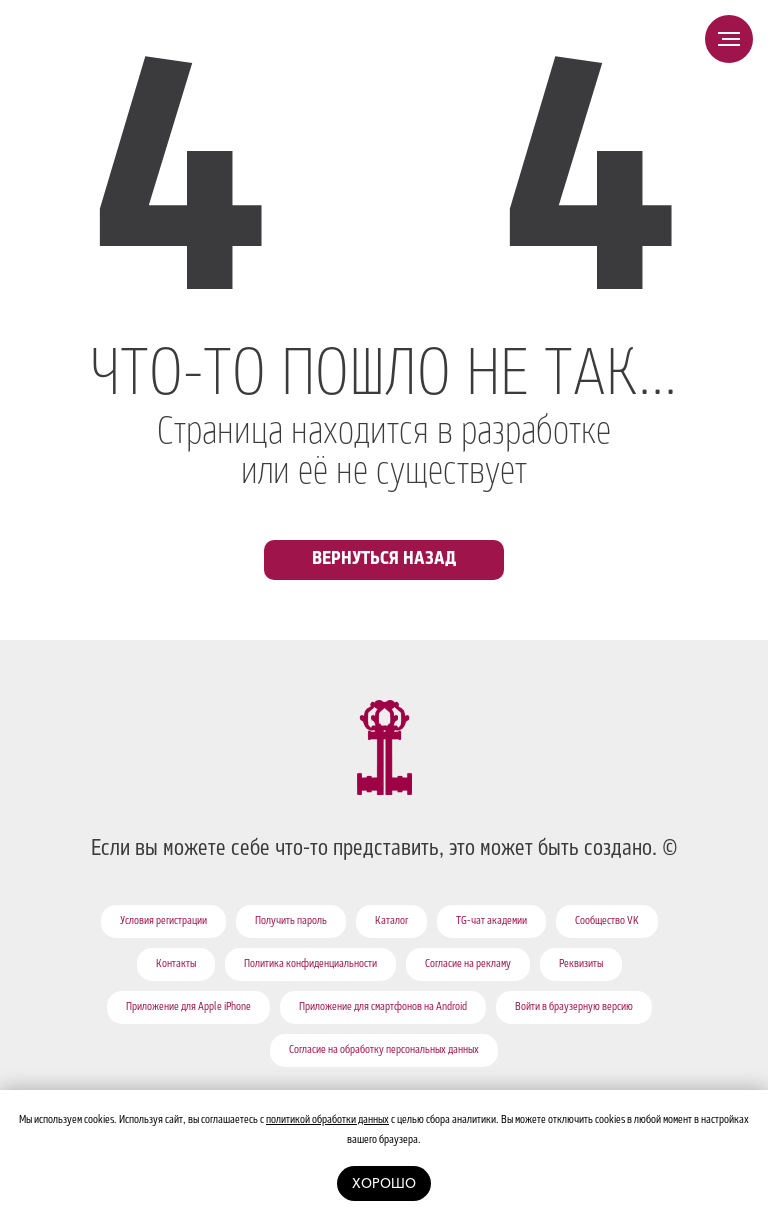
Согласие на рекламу (468, 965)
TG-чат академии (491, 922)
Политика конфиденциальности (310, 965)
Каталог (391, 922)
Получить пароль (291, 922)
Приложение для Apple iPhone (188, 1008)
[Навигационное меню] (729, 39)
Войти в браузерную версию (574, 1008)
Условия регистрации (163, 922)
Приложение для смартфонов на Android (383, 1008)
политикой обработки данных (327, 1121)
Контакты (176, 965)
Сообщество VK (607, 922)
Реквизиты (581, 965)
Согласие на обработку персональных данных (384, 1051)
